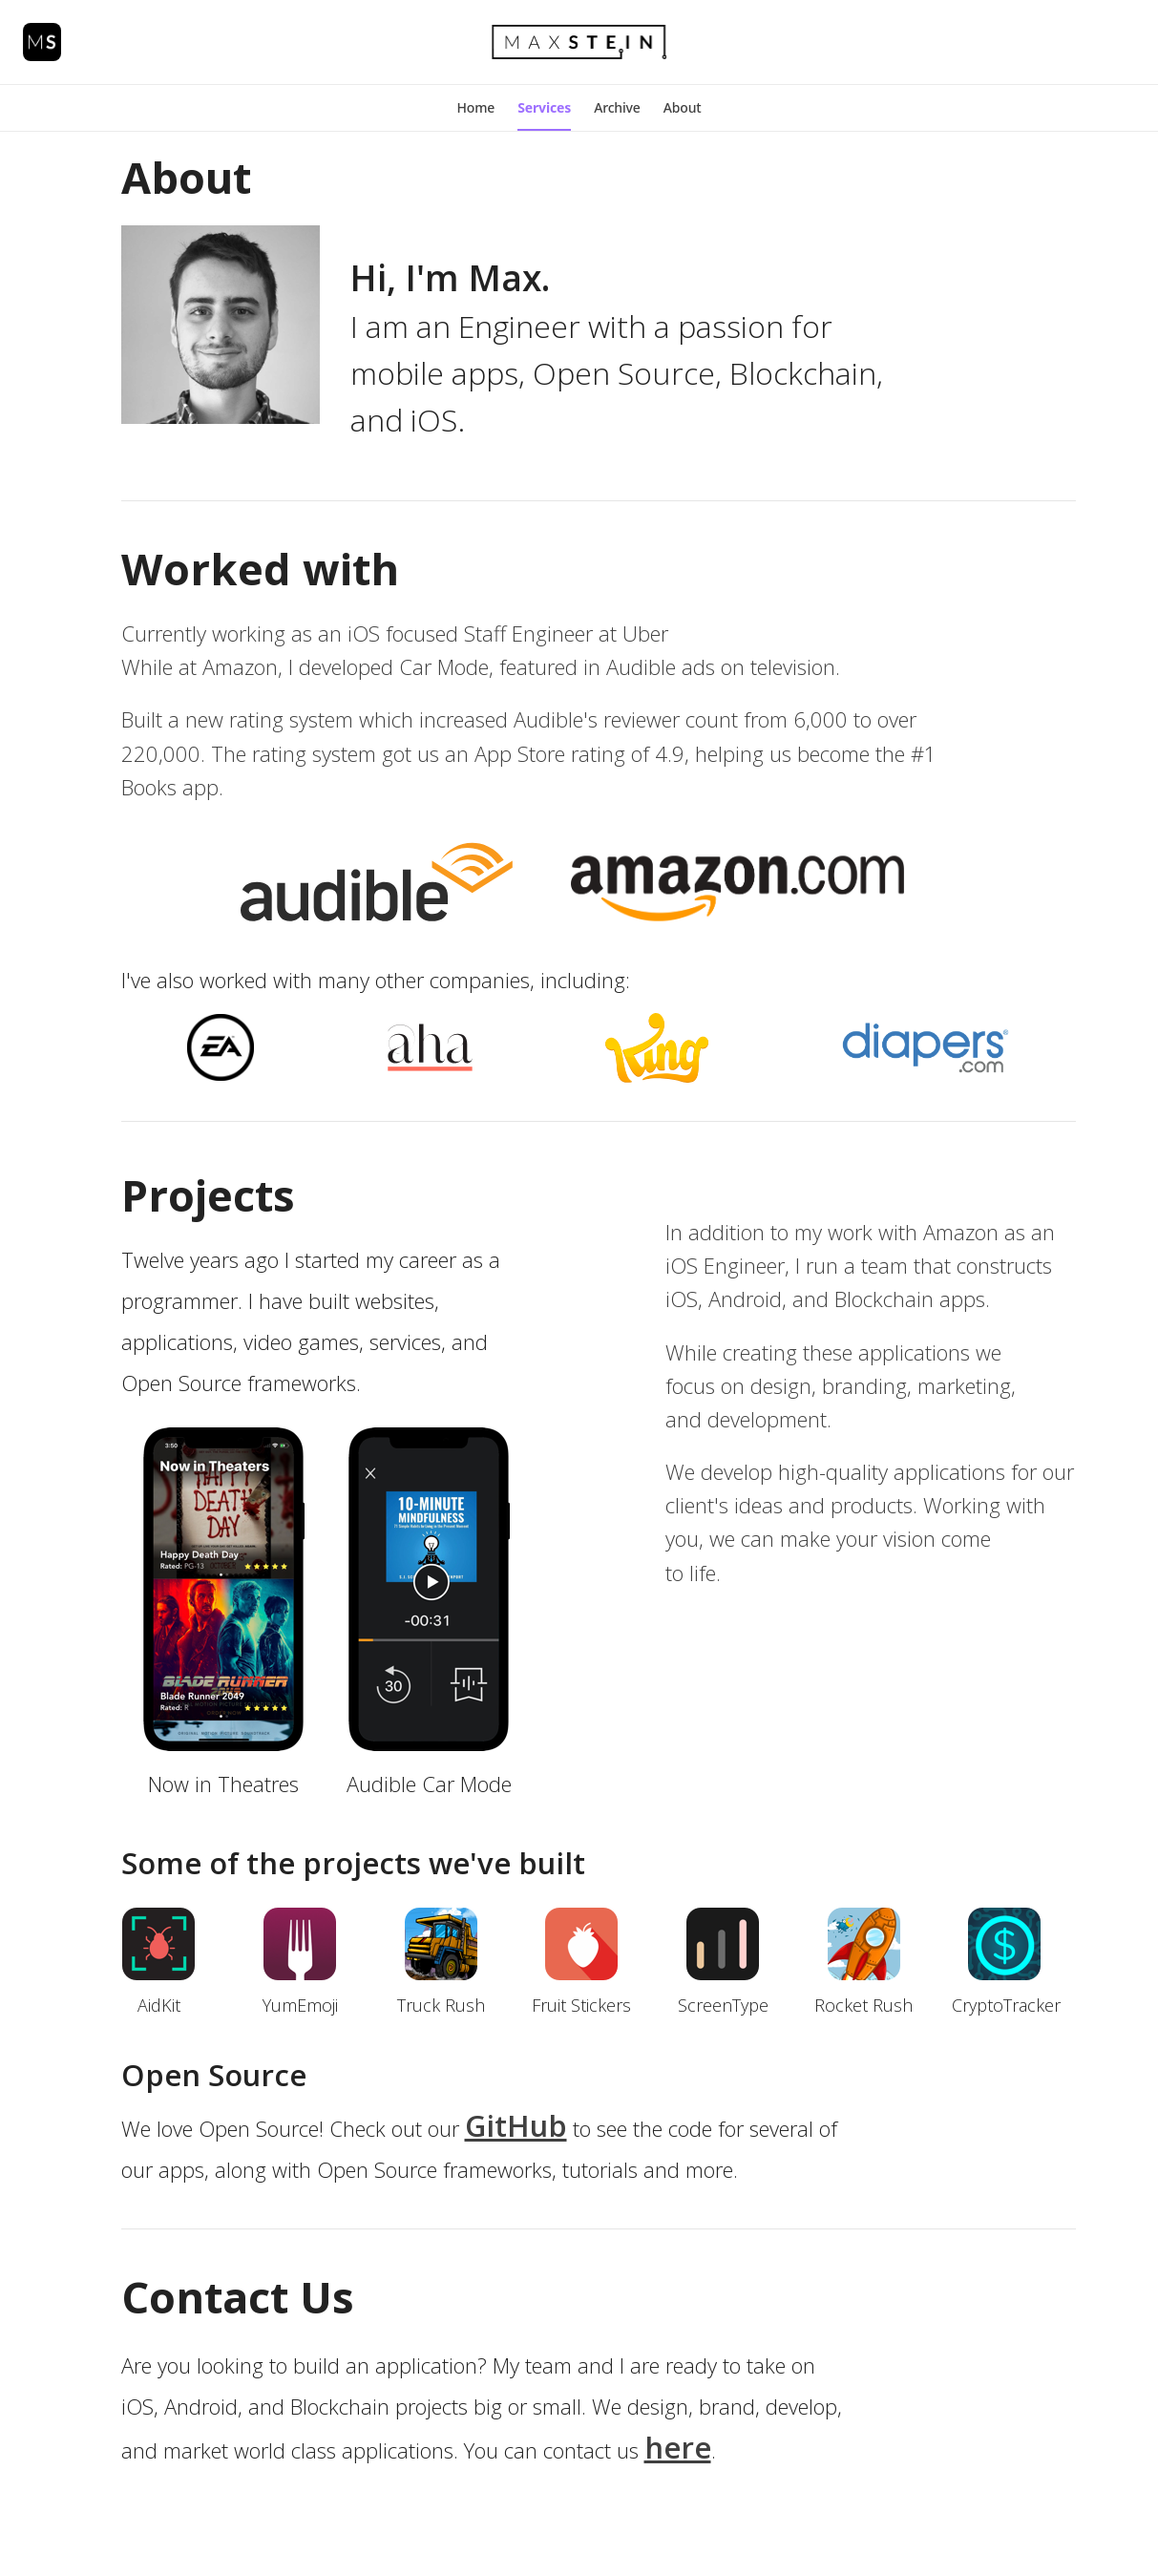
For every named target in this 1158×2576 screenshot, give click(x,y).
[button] (475, 108)
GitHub (516, 2125)
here (677, 2447)
